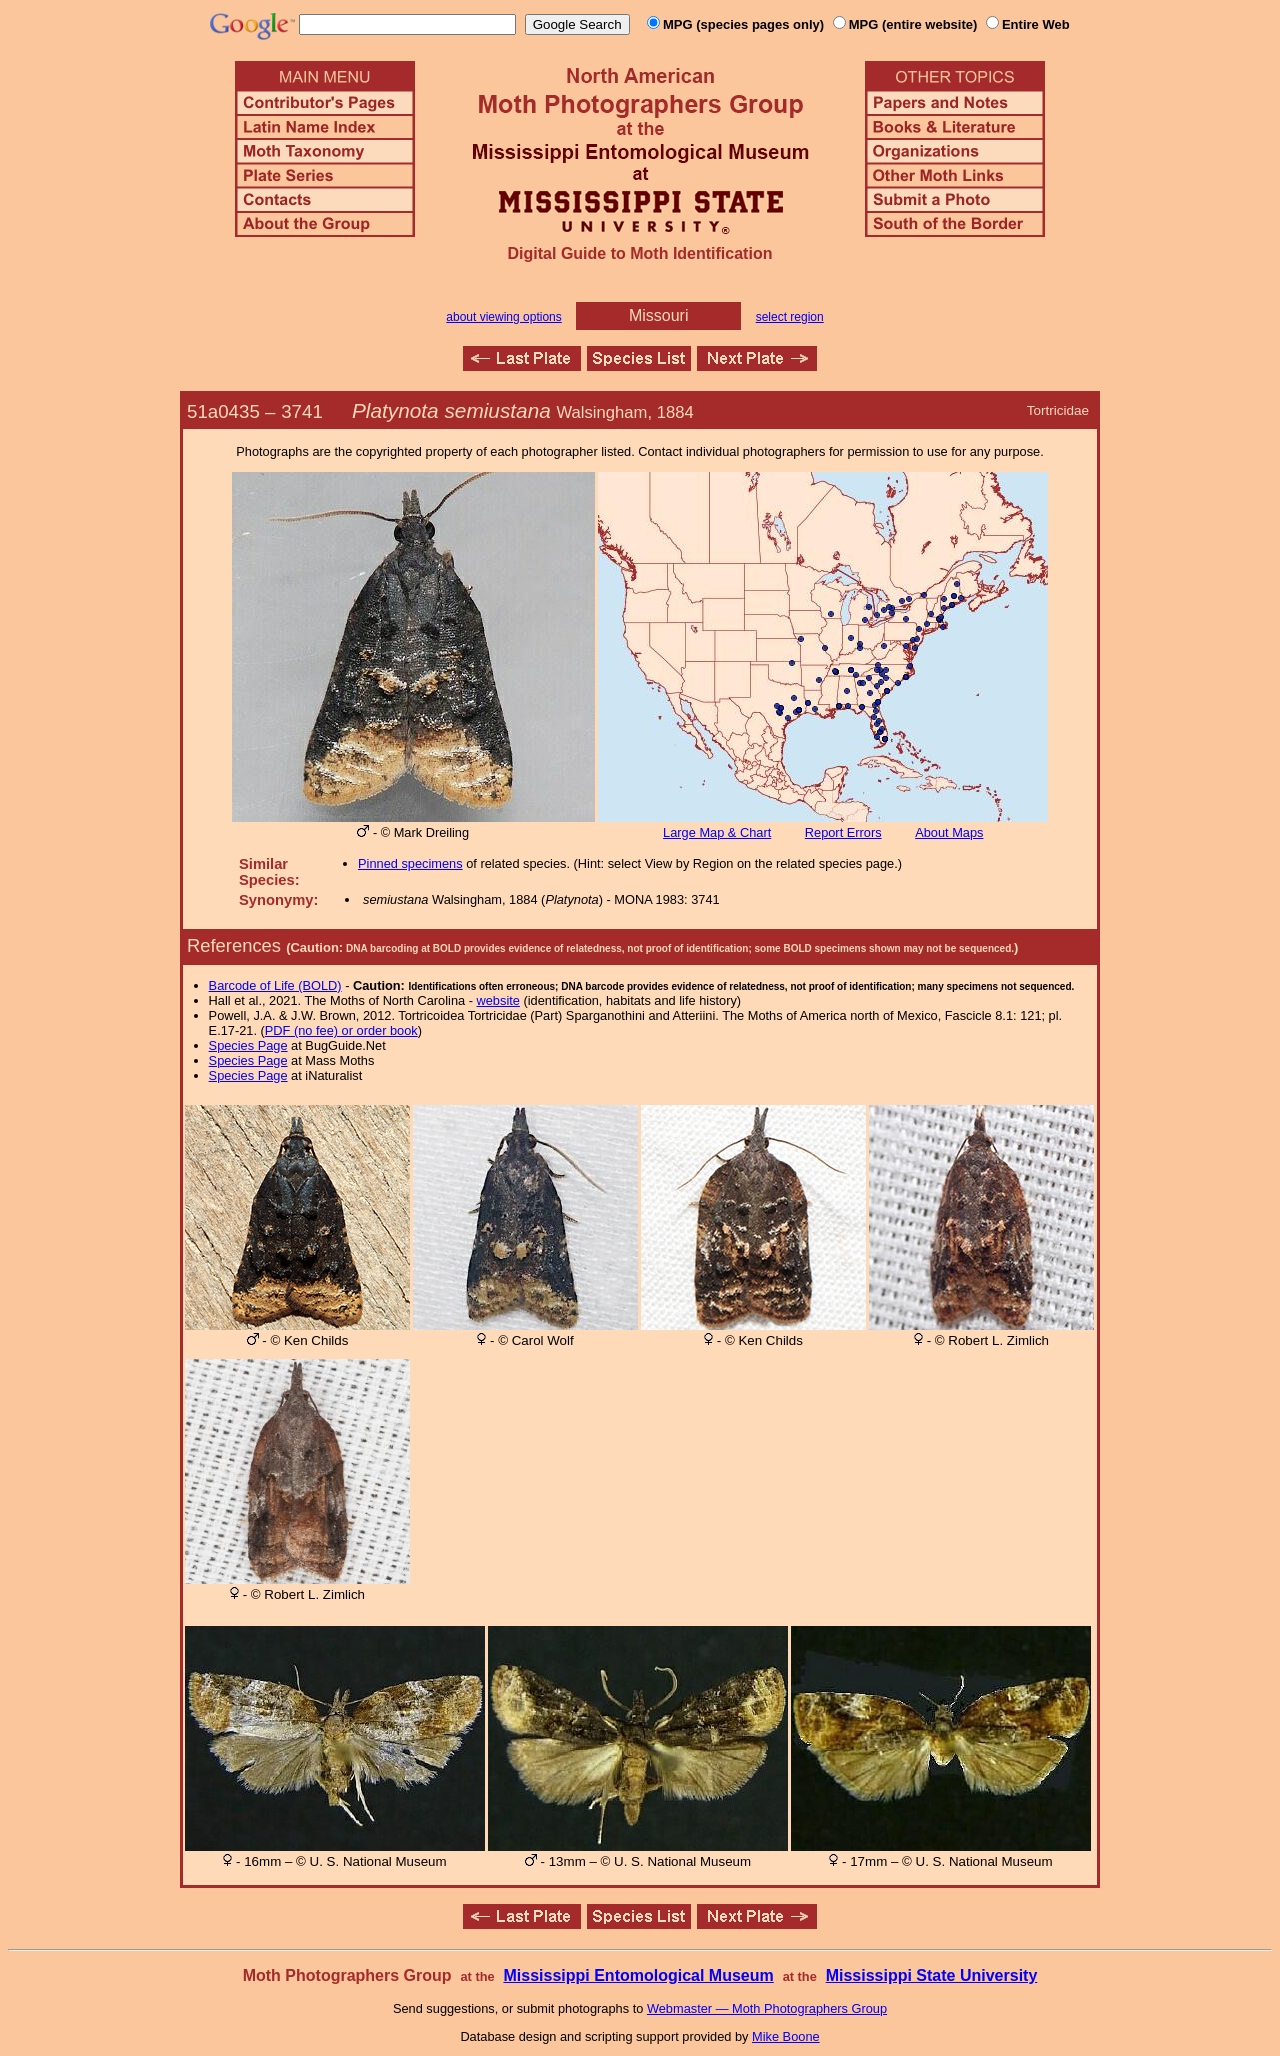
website (498, 1000)
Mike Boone (786, 2036)
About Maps (949, 832)
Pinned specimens (410, 863)
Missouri (659, 315)
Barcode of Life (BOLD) (275, 985)
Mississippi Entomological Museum (638, 1975)
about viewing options (503, 317)
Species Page (248, 1045)
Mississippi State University (932, 1975)
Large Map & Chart (717, 832)
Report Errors (843, 832)
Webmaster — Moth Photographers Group (767, 2008)
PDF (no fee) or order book (341, 1030)
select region (790, 317)
